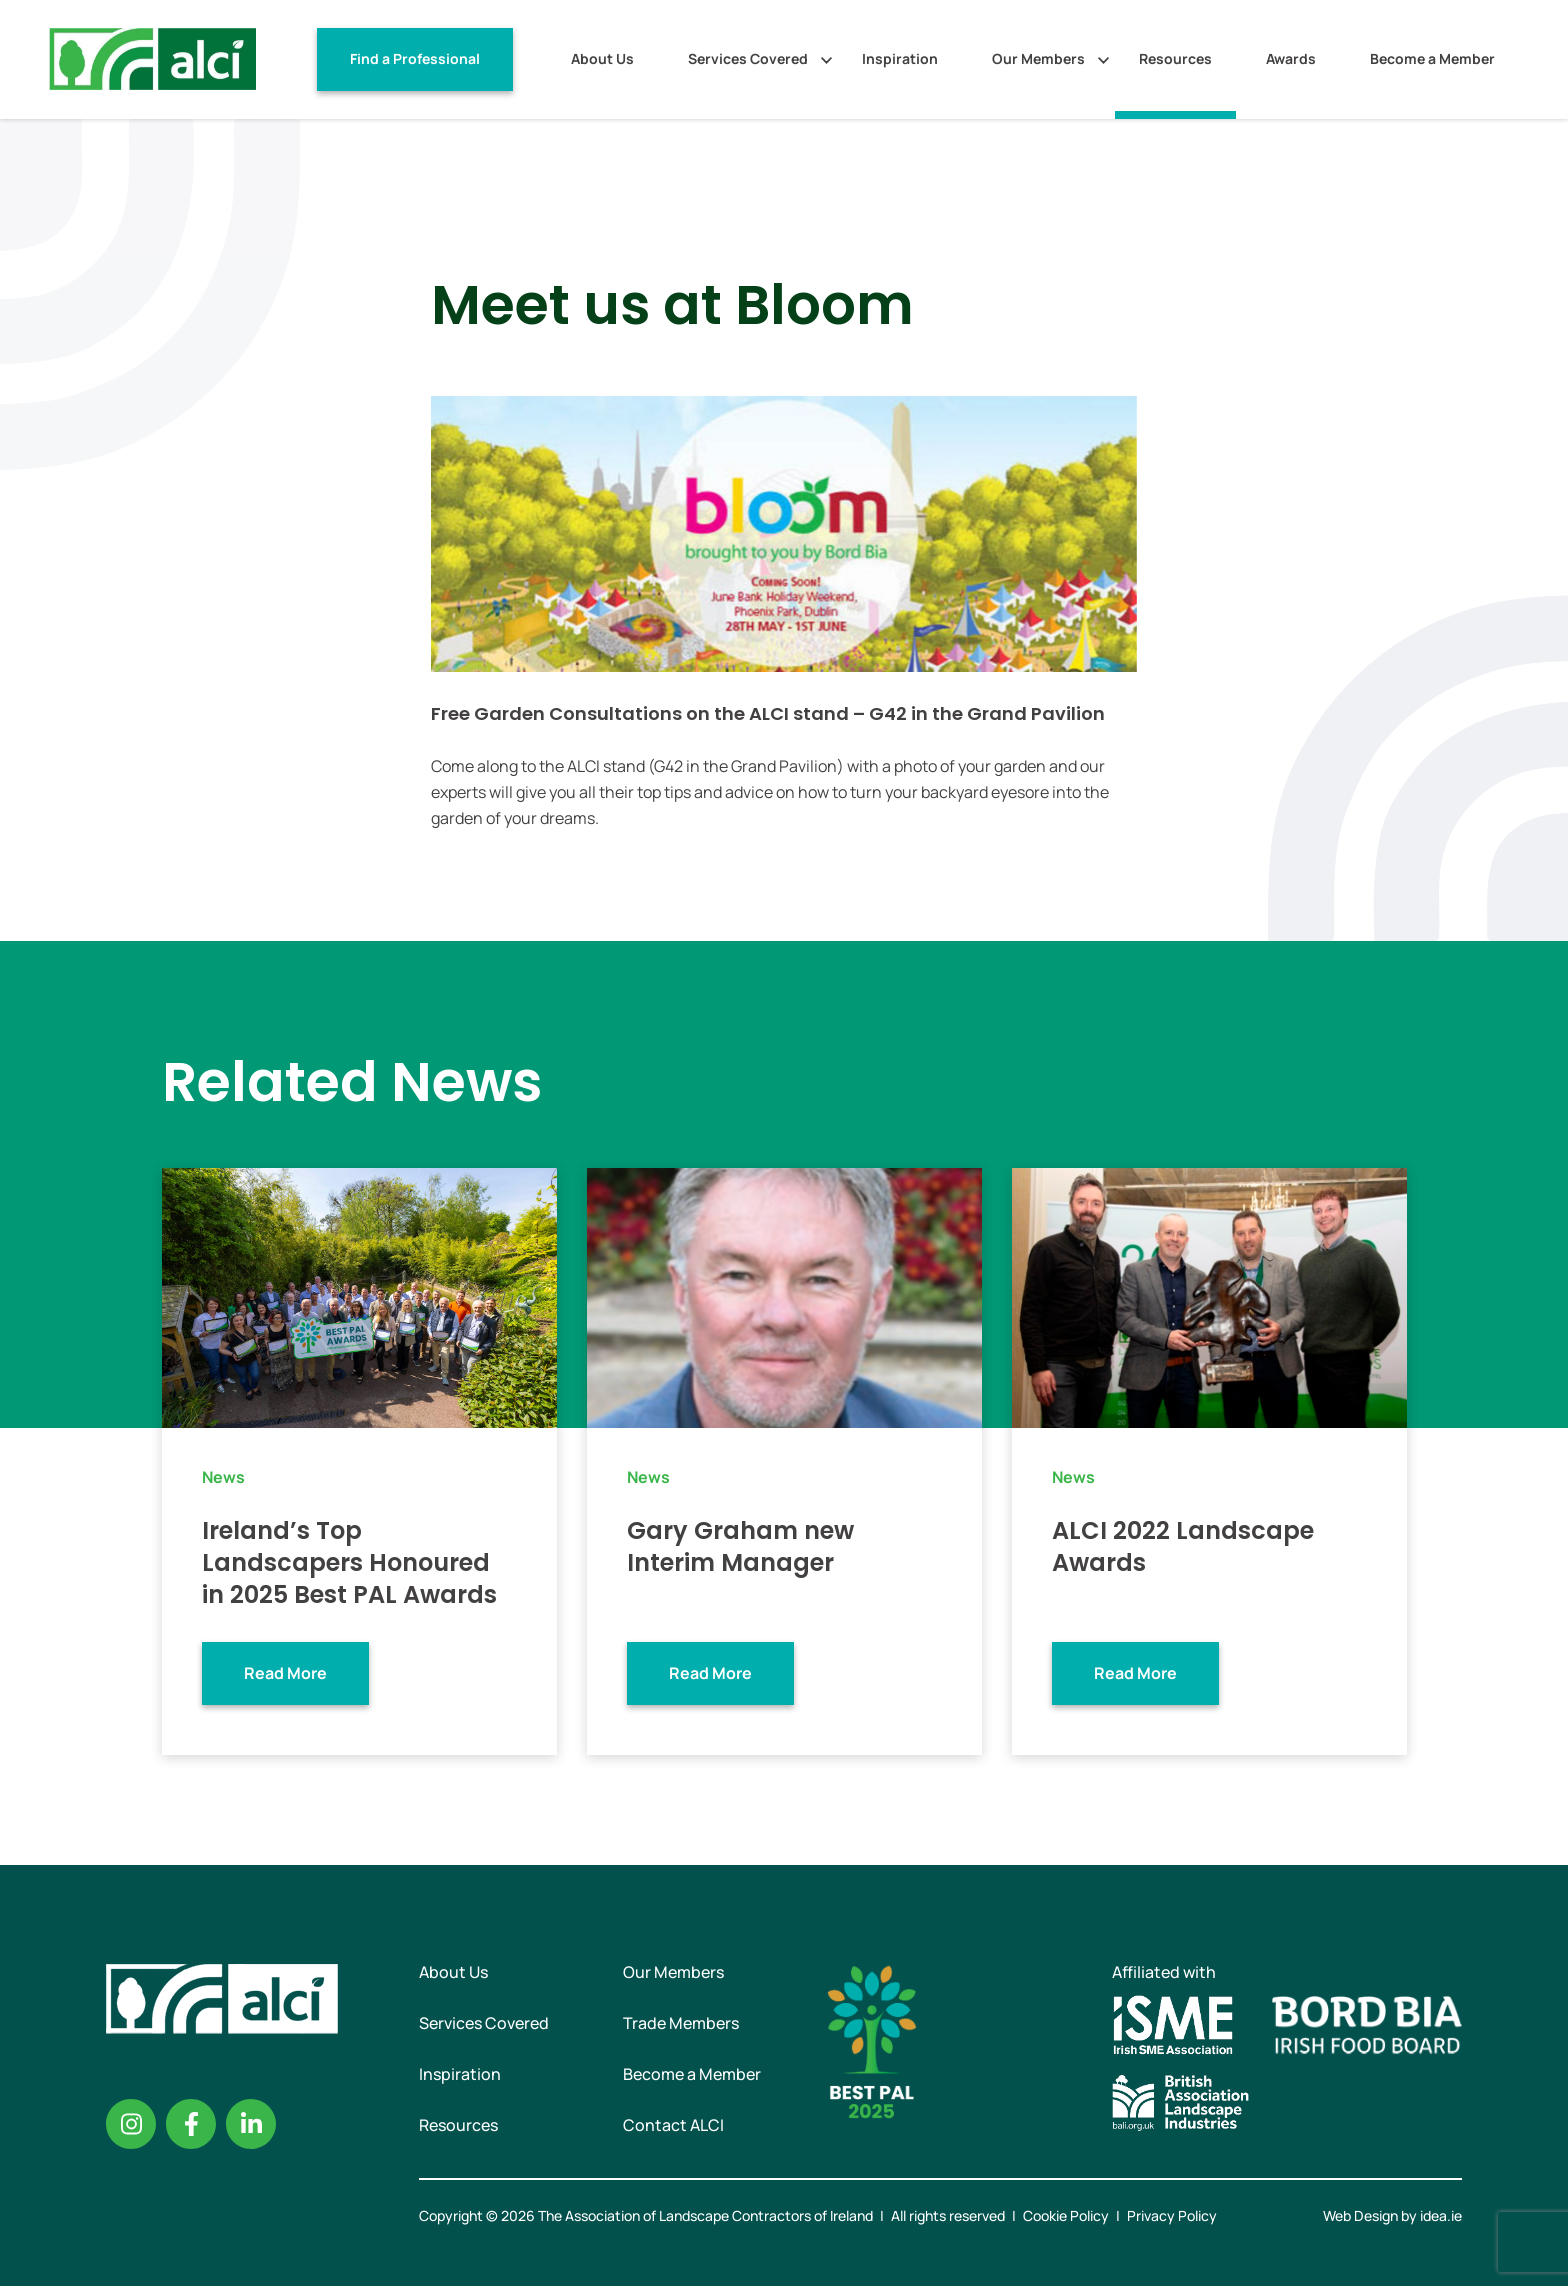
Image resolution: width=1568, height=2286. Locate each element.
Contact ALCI (673, 2125)
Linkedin (251, 2124)
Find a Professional (415, 58)
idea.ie (1441, 2215)
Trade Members (681, 2023)
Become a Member (1432, 58)
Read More (285, 1673)
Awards (1291, 58)
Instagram (131, 2124)
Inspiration (900, 58)
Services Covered (748, 58)
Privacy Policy (1172, 2215)
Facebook (191, 2124)
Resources (1175, 58)
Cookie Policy (1066, 2215)
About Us (602, 58)
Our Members (1038, 58)
